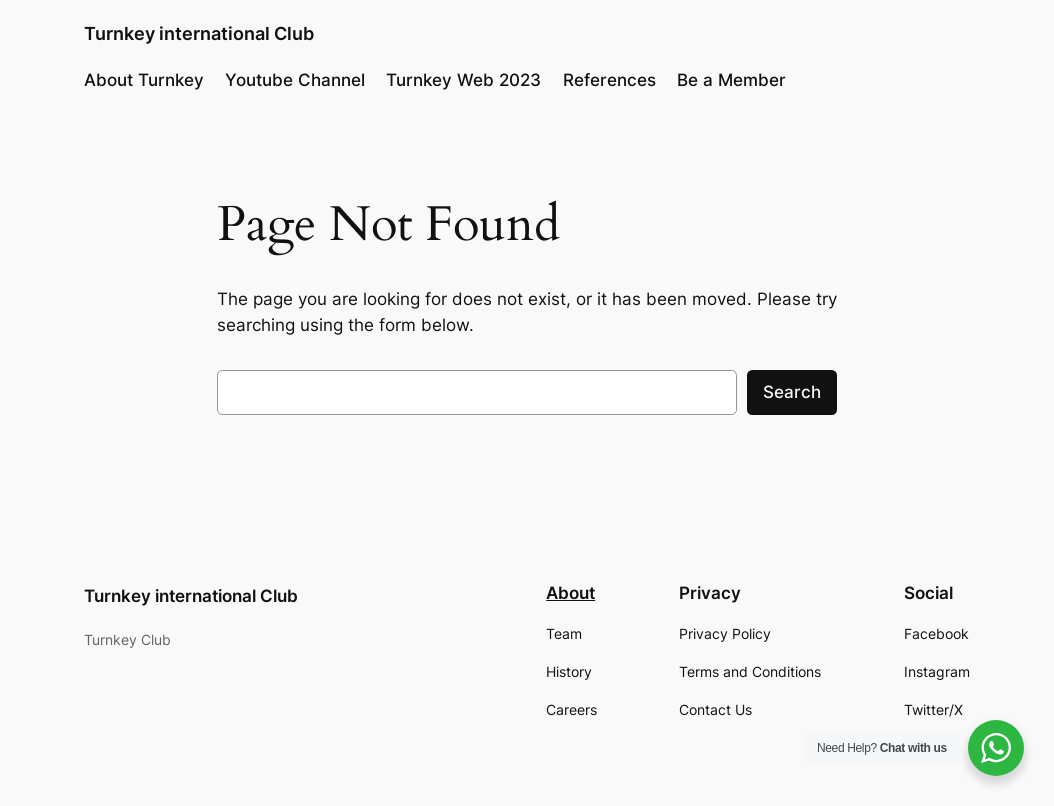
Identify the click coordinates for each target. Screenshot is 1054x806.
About (570, 593)
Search (792, 392)
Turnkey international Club (199, 33)
